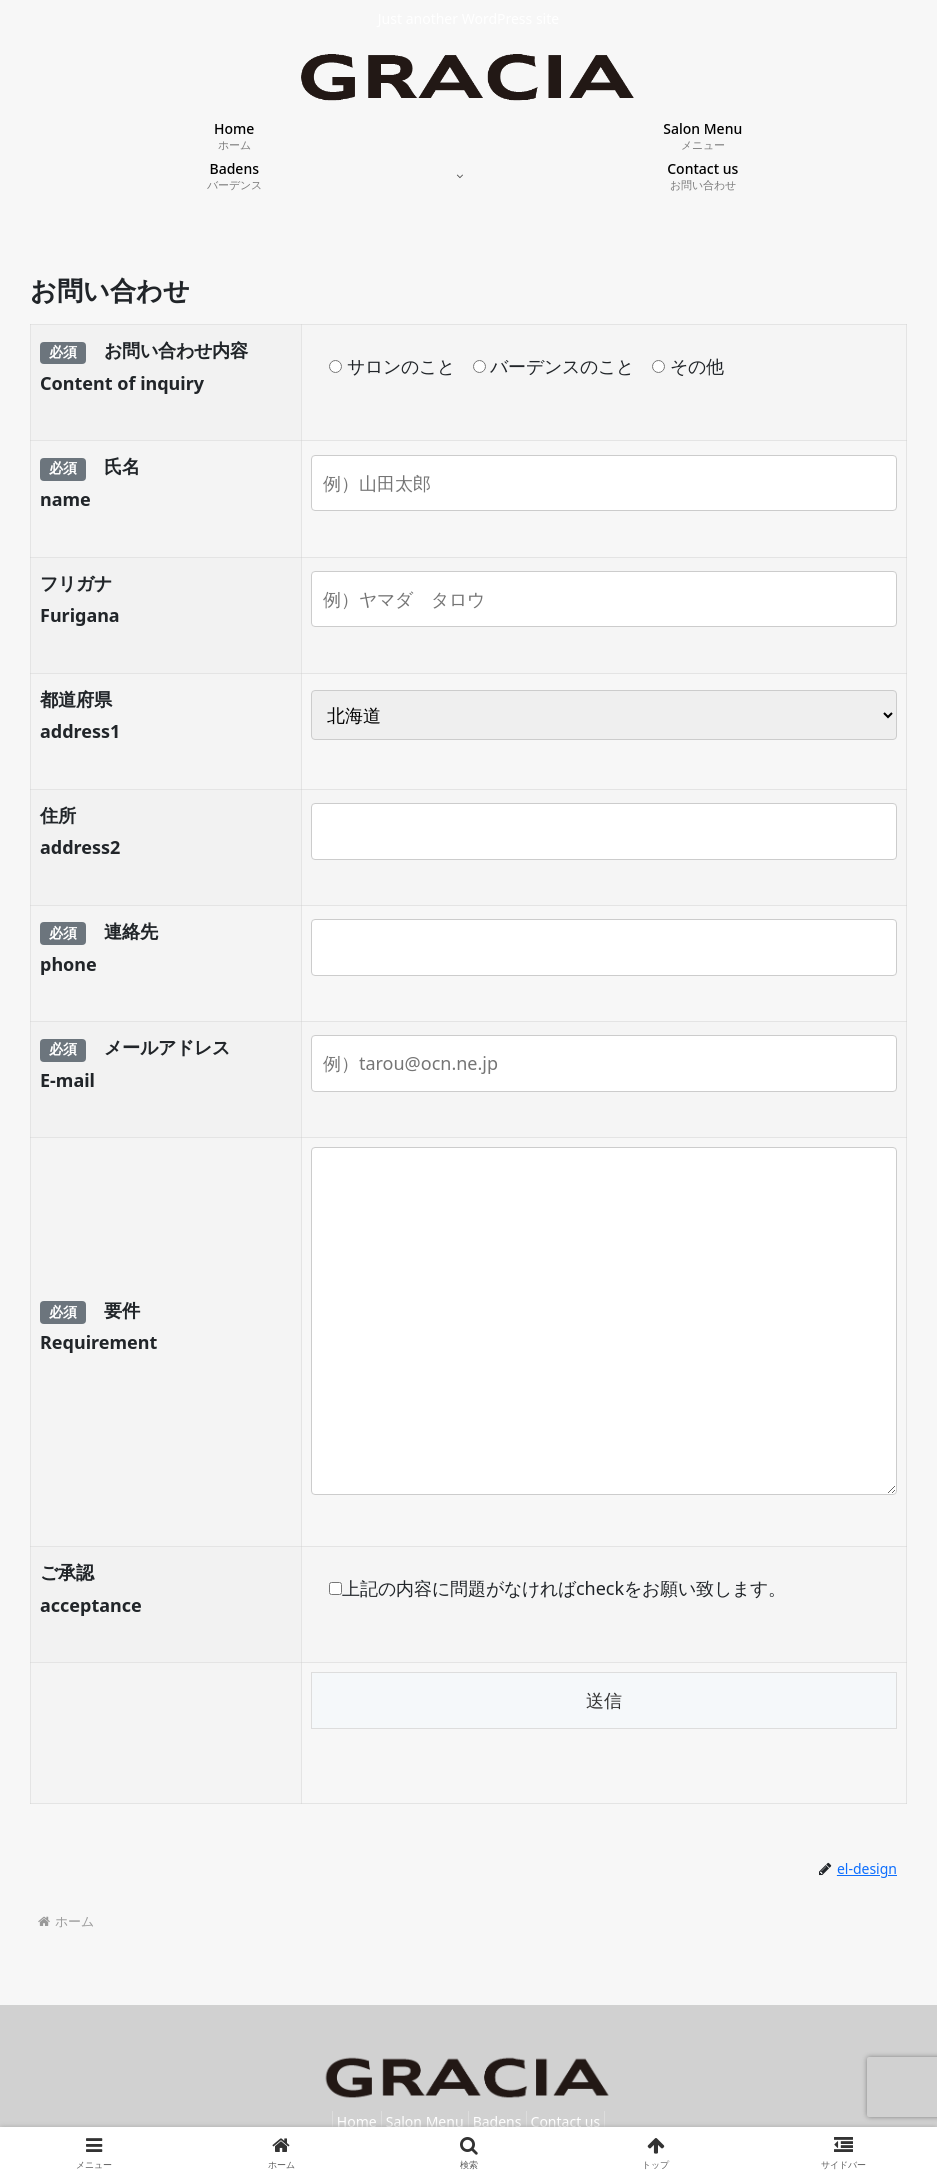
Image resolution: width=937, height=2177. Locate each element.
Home (339, 2121)
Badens (503, 2121)
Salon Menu (419, 2121)
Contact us (583, 2121)
